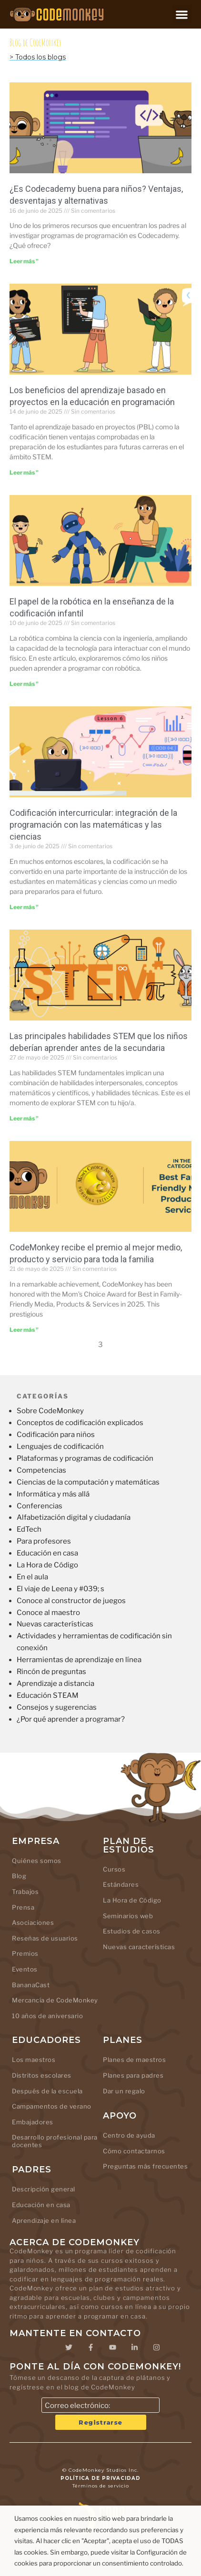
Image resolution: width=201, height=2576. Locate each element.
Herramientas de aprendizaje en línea (79, 1659)
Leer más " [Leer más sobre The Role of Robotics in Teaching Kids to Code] (24, 683)
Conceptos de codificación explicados (80, 1422)
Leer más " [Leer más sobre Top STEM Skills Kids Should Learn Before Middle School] (24, 1118)
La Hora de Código (47, 1565)
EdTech (29, 1529)
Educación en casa (47, 1553)
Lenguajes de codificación (60, 1446)
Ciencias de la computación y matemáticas (88, 1482)
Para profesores (44, 1541)
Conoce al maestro (48, 1612)
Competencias (41, 1470)
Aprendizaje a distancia (55, 1683)
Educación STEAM (48, 1695)
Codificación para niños (56, 1434)
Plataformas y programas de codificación (85, 1458)
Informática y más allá (53, 1494)
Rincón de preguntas (51, 1671)
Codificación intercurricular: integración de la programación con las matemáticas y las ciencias (93, 825)
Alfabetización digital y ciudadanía (74, 1517)
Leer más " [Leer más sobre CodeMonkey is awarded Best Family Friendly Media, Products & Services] (24, 1329)
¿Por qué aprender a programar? (71, 1719)
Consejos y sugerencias (57, 1707)
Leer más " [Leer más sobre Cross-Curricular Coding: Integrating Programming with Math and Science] (24, 907)
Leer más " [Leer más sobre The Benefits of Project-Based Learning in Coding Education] (24, 472)
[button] (182, 14)
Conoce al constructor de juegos (71, 1600)
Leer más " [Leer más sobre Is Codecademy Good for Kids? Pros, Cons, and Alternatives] (24, 261)
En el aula (32, 1577)
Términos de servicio (100, 2486)
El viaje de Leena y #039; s (60, 1589)
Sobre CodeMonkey (50, 1411)
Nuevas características (55, 1624)
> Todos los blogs (38, 57)
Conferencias (39, 1506)
